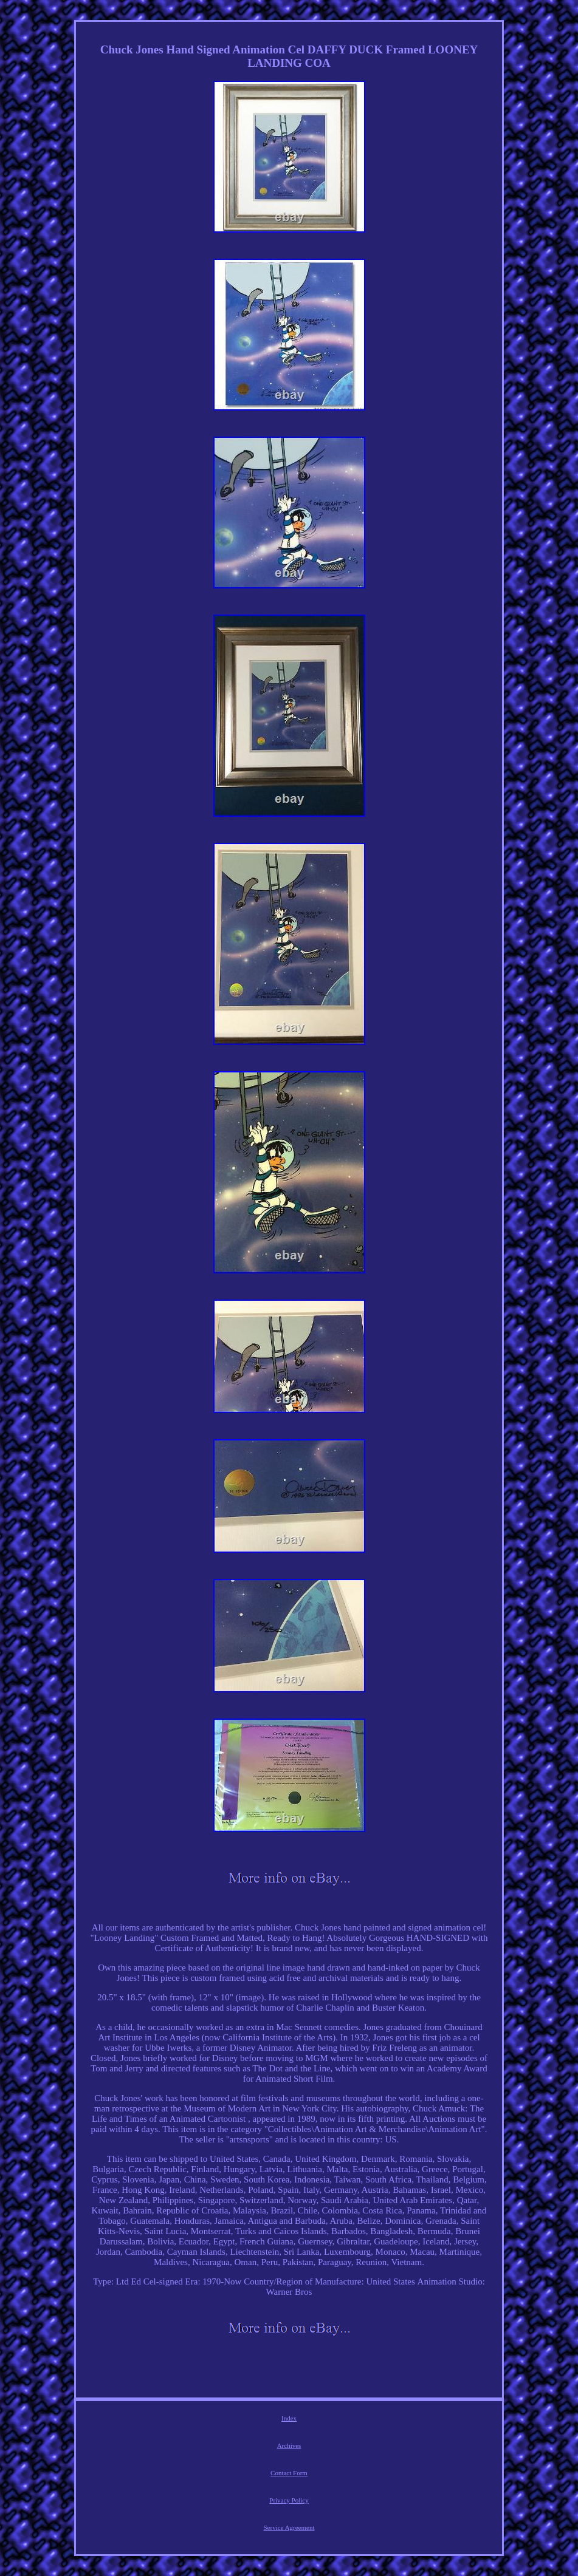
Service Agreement (289, 2527)
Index (289, 2418)
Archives (289, 2445)
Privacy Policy (288, 2500)
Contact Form (289, 2472)
